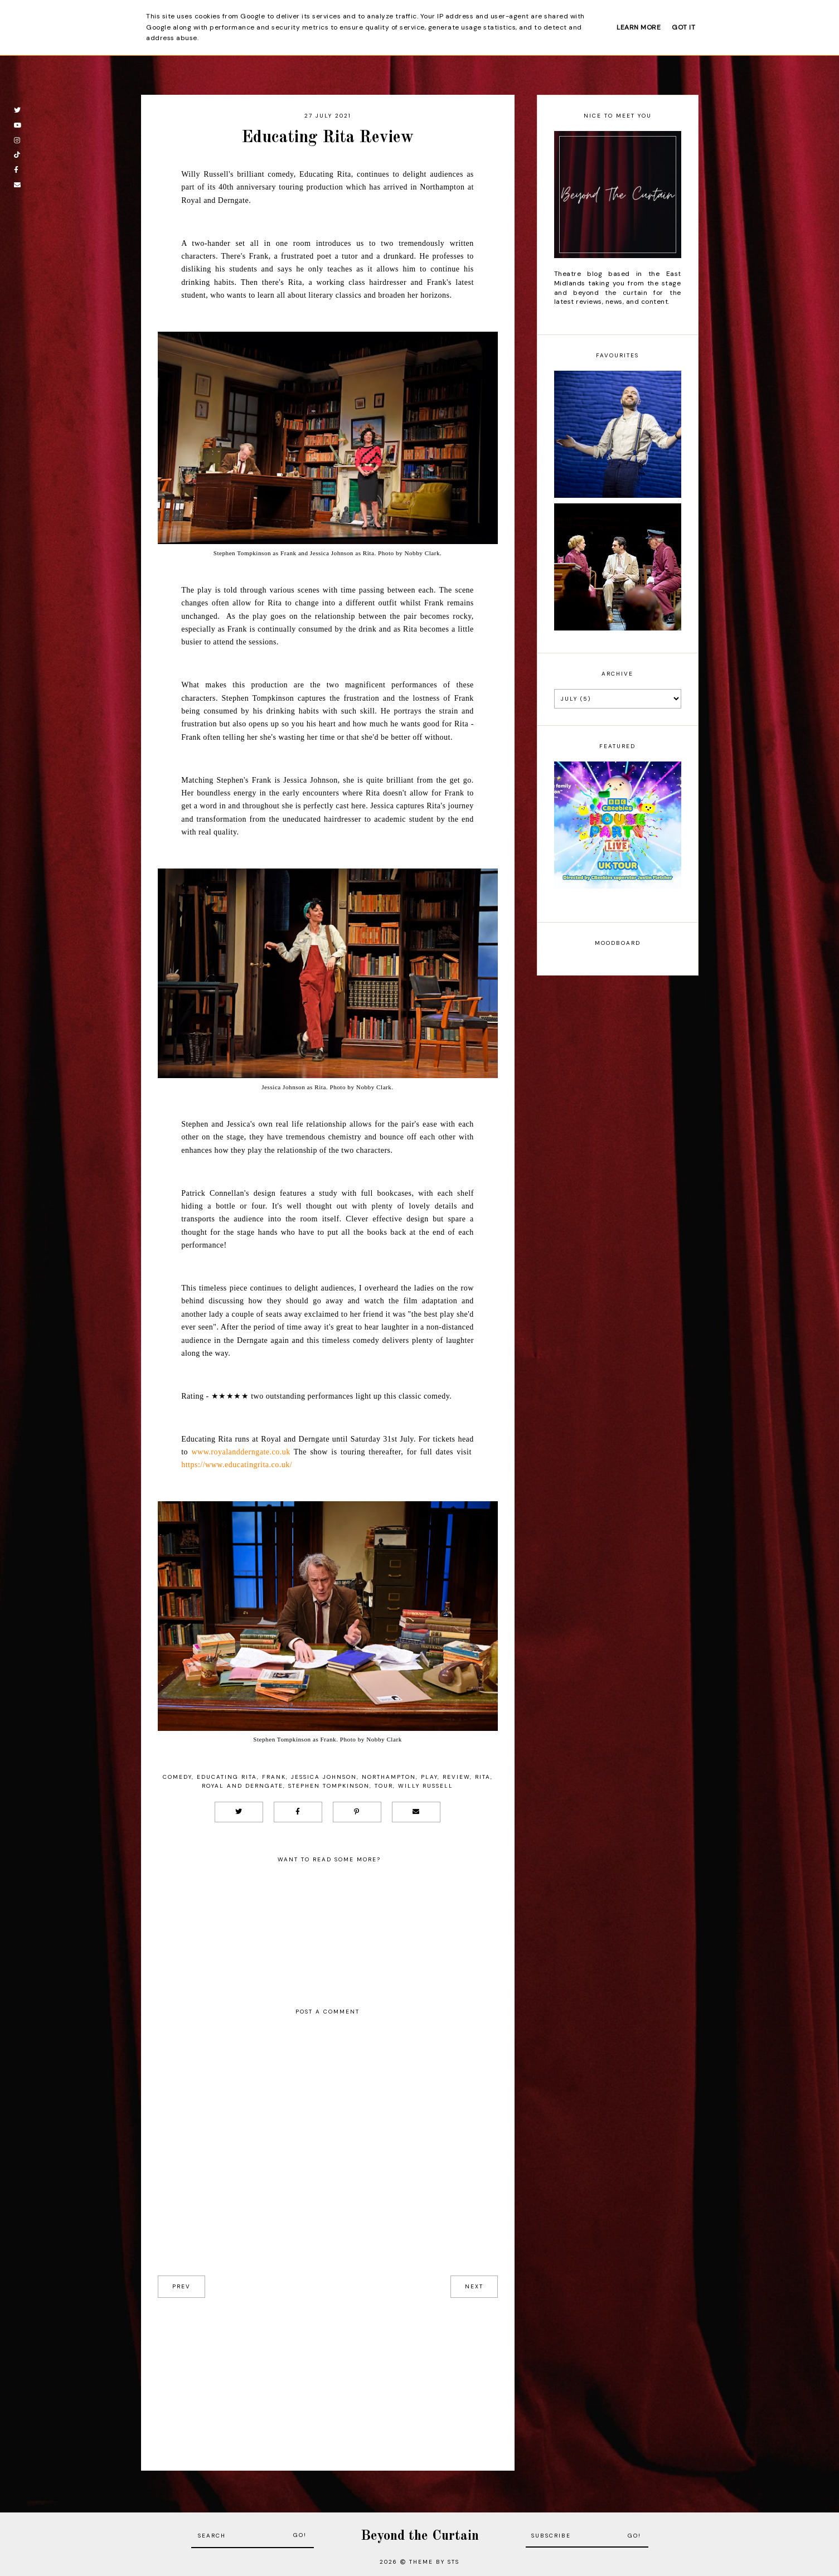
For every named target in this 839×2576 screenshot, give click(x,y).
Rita (483, 1777)
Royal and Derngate (242, 1785)
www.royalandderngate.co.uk (240, 1452)
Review (456, 1777)
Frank (274, 1777)
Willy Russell (425, 1785)
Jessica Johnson (324, 1777)
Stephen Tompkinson (329, 1785)
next (474, 2286)
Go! (300, 2535)
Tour (384, 1785)
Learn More (639, 27)
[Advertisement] (328, 2376)
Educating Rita (227, 1777)
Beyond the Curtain (420, 2536)
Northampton (389, 1777)
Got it (683, 27)
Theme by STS (434, 2561)
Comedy (177, 1777)
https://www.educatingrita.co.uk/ (236, 1465)
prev (181, 2286)
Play (429, 1777)
